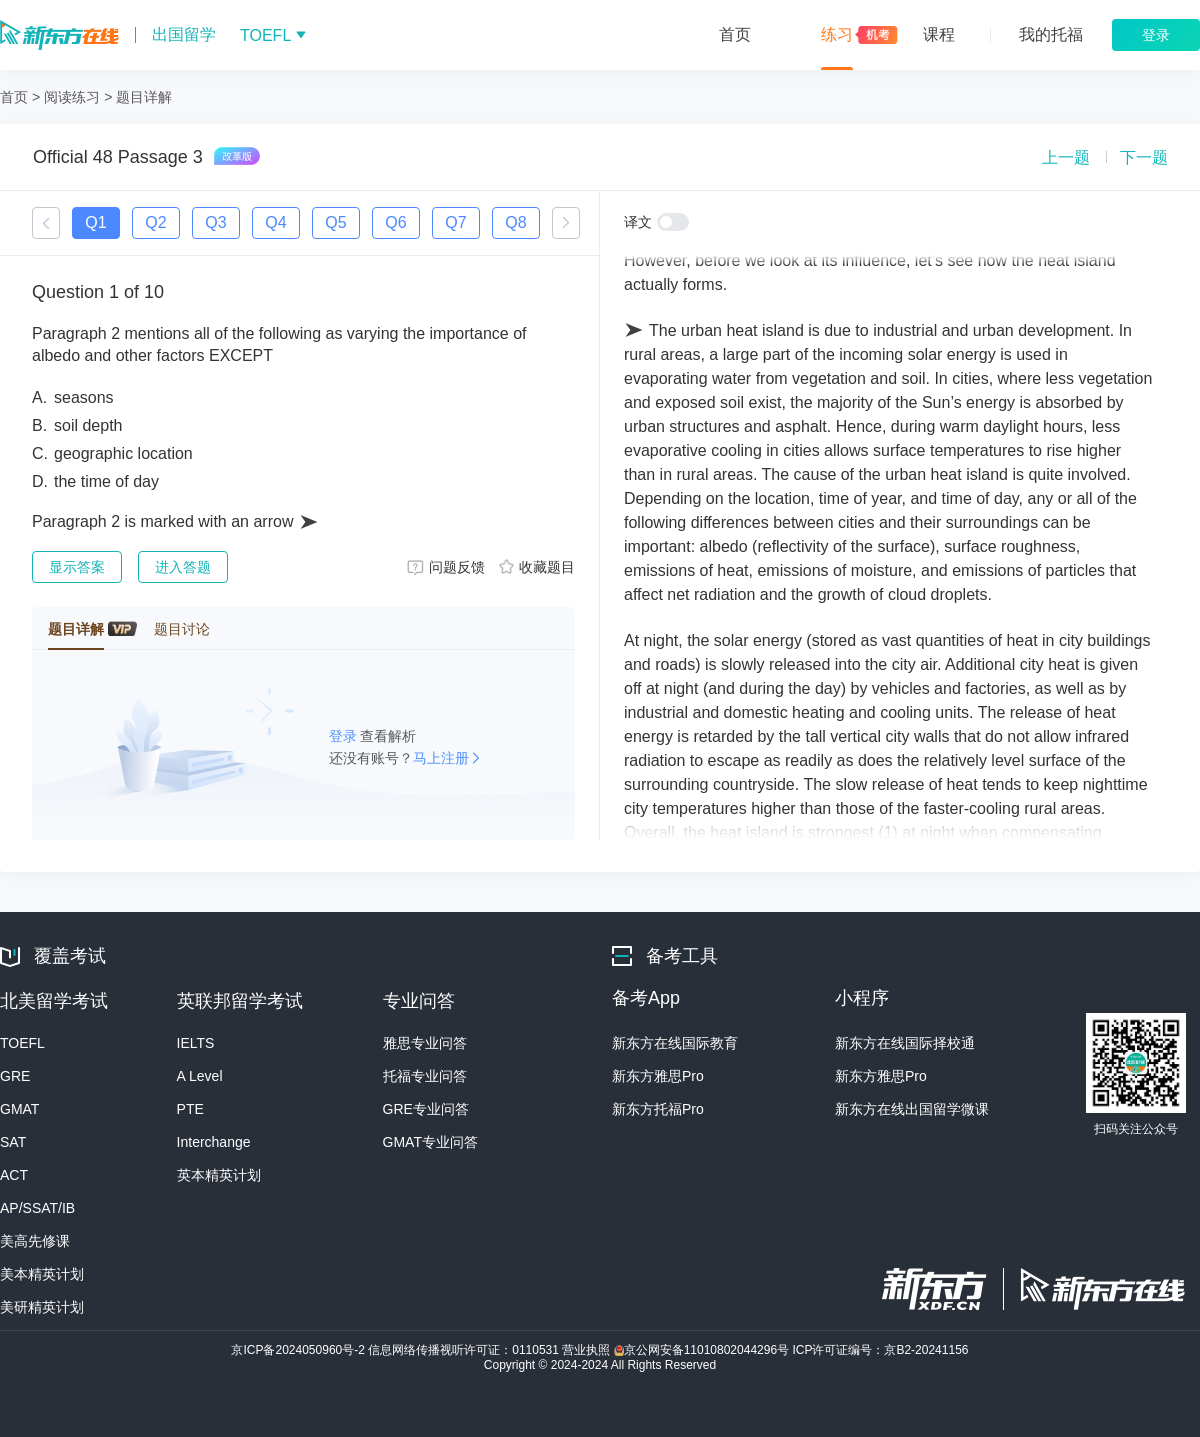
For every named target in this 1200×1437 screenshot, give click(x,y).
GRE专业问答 (426, 1109)
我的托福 (1051, 34)
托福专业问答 (425, 1076)
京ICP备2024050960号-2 (299, 1350)
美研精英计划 (42, 1307)
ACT (14, 1175)
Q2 (155, 222)
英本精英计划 (219, 1175)
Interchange (214, 1142)
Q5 (335, 222)
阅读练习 (72, 97)
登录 (345, 736)
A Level (200, 1076)
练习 (837, 34)
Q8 (515, 222)
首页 (735, 34)
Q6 (395, 222)
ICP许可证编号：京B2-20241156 (880, 1350)
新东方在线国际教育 (675, 1043)
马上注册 (441, 758)
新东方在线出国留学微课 (912, 1109)
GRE (15, 1076)
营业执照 (587, 1350)
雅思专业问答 (425, 1043)
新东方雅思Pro (658, 1076)
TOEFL (22, 1043)
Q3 (215, 222)
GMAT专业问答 (430, 1142)
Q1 (95, 222)
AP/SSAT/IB (37, 1208)
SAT (13, 1142)
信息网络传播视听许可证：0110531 (465, 1350)
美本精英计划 (42, 1274)
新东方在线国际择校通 (905, 1043)
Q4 (275, 222)
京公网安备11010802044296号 (703, 1350)
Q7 (455, 222)
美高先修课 (35, 1241)
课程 (939, 34)
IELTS (196, 1043)
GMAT (19, 1109)
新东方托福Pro (658, 1109)
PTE (190, 1109)
